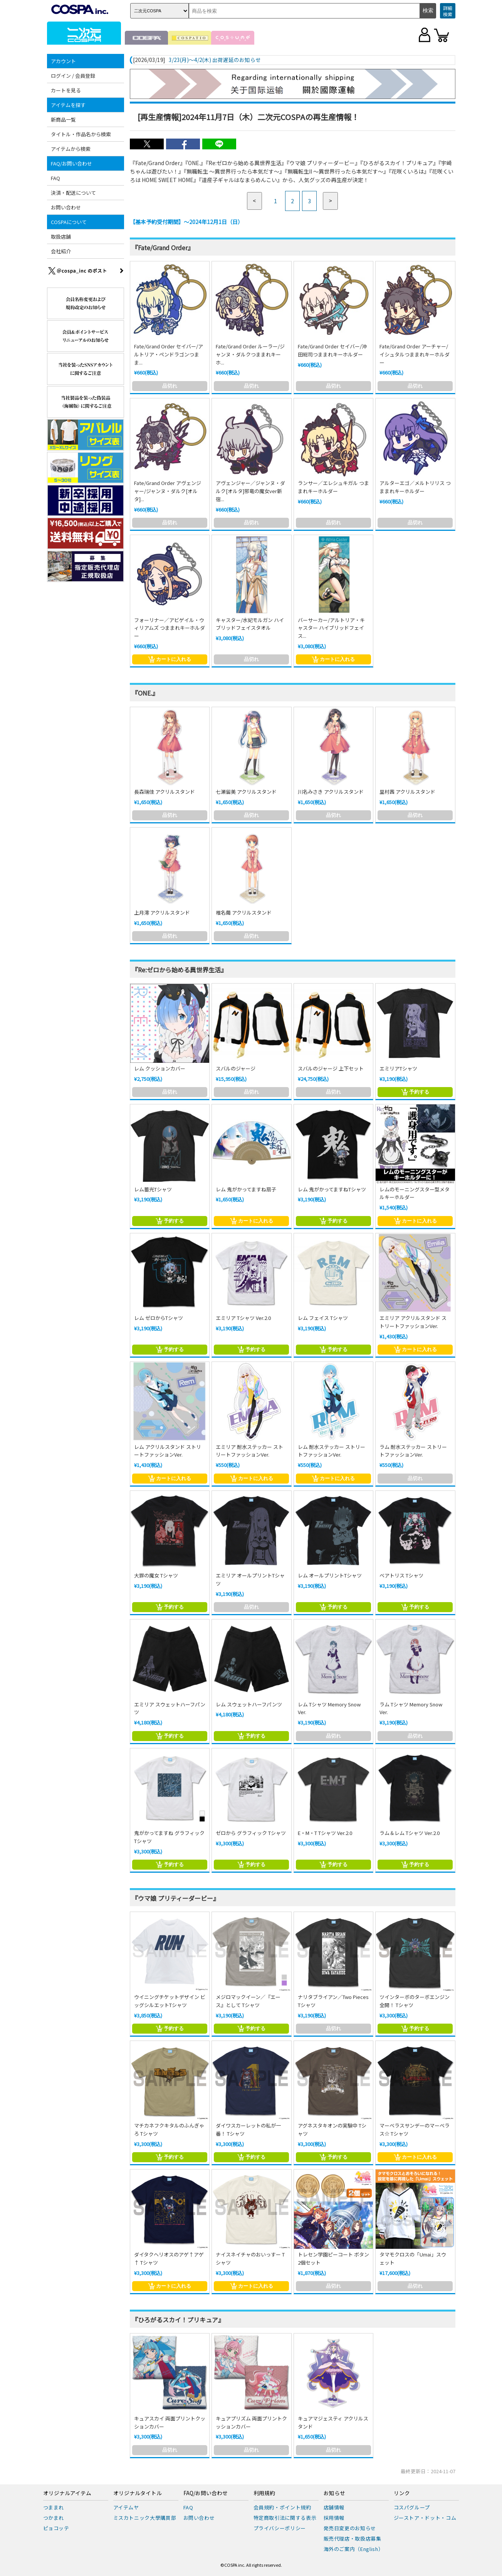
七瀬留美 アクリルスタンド (246, 791)
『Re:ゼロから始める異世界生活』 (179, 969)
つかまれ (53, 2517)
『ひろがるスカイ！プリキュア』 (178, 2319)
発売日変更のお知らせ (350, 2528)
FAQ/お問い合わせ (71, 163)
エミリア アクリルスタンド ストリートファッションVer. (413, 1322)
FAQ (55, 178)
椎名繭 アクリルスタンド (244, 912)
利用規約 (264, 2493)
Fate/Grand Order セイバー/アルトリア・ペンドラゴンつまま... (168, 354)
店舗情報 (334, 2507)
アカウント (63, 61)
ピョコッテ (56, 2528)
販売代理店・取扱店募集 (352, 2538)
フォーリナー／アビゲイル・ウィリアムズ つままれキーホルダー (169, 628)
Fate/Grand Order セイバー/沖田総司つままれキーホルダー (332, 350)
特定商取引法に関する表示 (285, 2517)
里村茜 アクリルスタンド (407, 791)
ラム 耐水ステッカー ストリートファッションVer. (413, 1451)
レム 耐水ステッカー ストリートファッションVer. (331, 1451)
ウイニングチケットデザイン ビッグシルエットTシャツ (169, 2001)
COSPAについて (69, 222)
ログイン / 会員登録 (73, 75)
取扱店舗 (61, 236)
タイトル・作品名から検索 (81, 134)
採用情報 (334, 2517)
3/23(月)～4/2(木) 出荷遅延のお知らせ (215, 60)
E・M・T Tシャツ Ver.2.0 (325, 1833)
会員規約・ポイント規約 (282, 2507)
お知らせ (334, 2493)
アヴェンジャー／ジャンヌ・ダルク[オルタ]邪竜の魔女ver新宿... (250, 491)
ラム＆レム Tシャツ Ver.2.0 (409, 1833)
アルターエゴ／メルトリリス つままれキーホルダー (415, 487)
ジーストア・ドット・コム (425, 2517)
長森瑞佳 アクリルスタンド (164, 791)
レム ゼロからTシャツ (158, 1317)
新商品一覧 (63, 119)
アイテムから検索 (71, 148)
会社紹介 (61, 251)
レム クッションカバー (159, 1068)
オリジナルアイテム (67, 2493)
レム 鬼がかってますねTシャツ (332, 1189)
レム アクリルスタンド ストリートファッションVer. (167, 1451)
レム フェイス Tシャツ (323, 1317)
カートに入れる (169, 659)
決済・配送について (73, 192)
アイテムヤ (126, 2507)
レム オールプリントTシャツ (330, 1575)
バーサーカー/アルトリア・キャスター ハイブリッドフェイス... (331, 628)
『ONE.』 (145, 693)
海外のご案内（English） (354, 2549)
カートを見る (66, 90)
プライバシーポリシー (280, 2528)
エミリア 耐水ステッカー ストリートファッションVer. (249, 1451)
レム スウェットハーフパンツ (249, 1704)
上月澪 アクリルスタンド (162, 912)
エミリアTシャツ (398, 1068)
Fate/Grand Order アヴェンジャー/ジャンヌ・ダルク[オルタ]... (167, 491)
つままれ (53, 2507)
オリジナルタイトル (137, 2493)
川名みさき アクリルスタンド (331, 791)
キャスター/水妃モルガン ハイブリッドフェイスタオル (250, 624)
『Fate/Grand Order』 (163, 247)
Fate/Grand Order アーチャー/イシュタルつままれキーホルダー (414, 354)
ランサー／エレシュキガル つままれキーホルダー (333, 487)
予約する (415, 1092)
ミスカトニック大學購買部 (144, 2517)
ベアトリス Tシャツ (401, 1575)
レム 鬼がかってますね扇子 (246, 1189)
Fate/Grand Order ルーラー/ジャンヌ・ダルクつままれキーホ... (250, 354)
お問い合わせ (66, 207)
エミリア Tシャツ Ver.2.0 (243, 1317)
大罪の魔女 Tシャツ (156, 1575)
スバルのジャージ (235, 1068)
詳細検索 (447, 11)
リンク (402, 2493)
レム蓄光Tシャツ (153, 1189)
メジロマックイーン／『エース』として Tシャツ (248, 2001)
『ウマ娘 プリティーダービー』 (175, 1898)
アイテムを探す (68, 105)
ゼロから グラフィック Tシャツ (251, 1833)
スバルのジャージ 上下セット (331, 1068)
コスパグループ (412, 2507)
